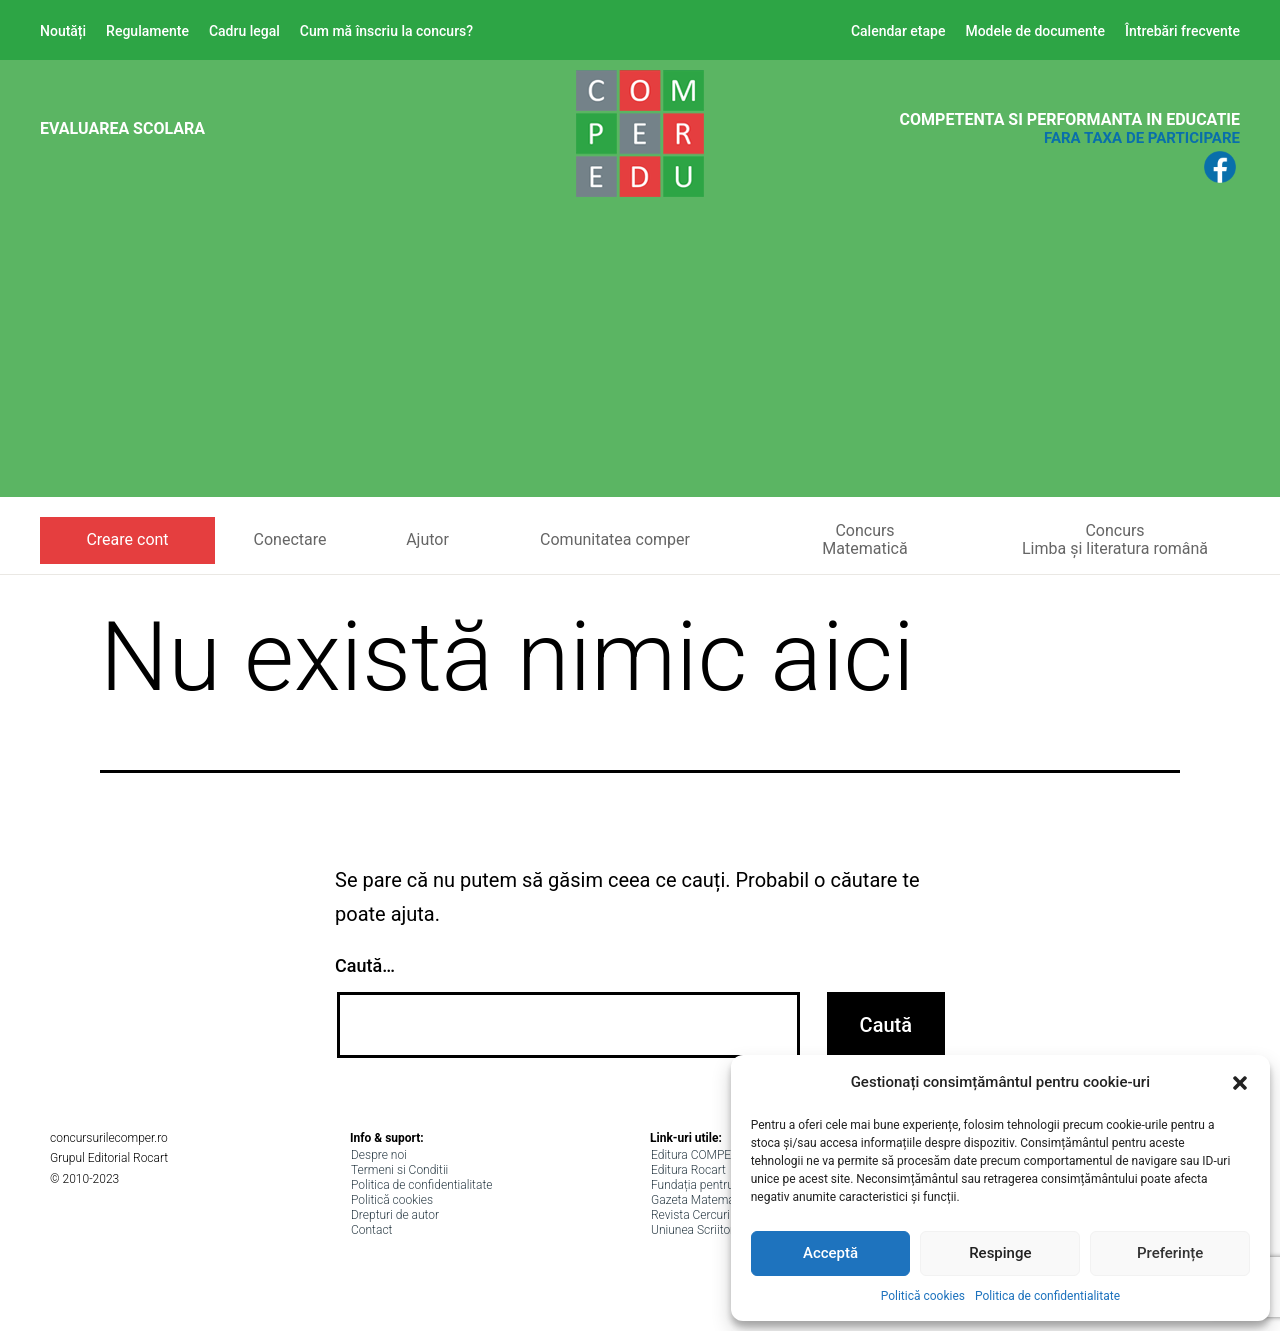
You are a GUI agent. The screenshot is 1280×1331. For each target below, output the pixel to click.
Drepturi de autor (395, 1215)
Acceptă (830, 1253)
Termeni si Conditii (399, 1170)
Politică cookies (923, 1296)
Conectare (290, 539)
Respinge (1000, 1253)
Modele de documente (1035, 31)
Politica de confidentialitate (1047, 1296)
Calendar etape (898, 31)
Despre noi (379, 1155)
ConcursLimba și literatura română (1115, 539)
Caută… (365, 965)
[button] (1240, 1083)
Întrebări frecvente (1182, 31)
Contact (371, 1230)
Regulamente (147, 31)
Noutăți (63, 31)
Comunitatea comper (615, 539)
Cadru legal (244, 31)
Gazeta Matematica (702, 1200)
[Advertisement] (640, 357)
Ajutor (427, 539)
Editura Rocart (688, 1170)
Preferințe (1170, 1253)
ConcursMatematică (864, 539)
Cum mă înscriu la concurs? (386, 31)
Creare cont (127, 539)
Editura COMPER (695, 1155)
